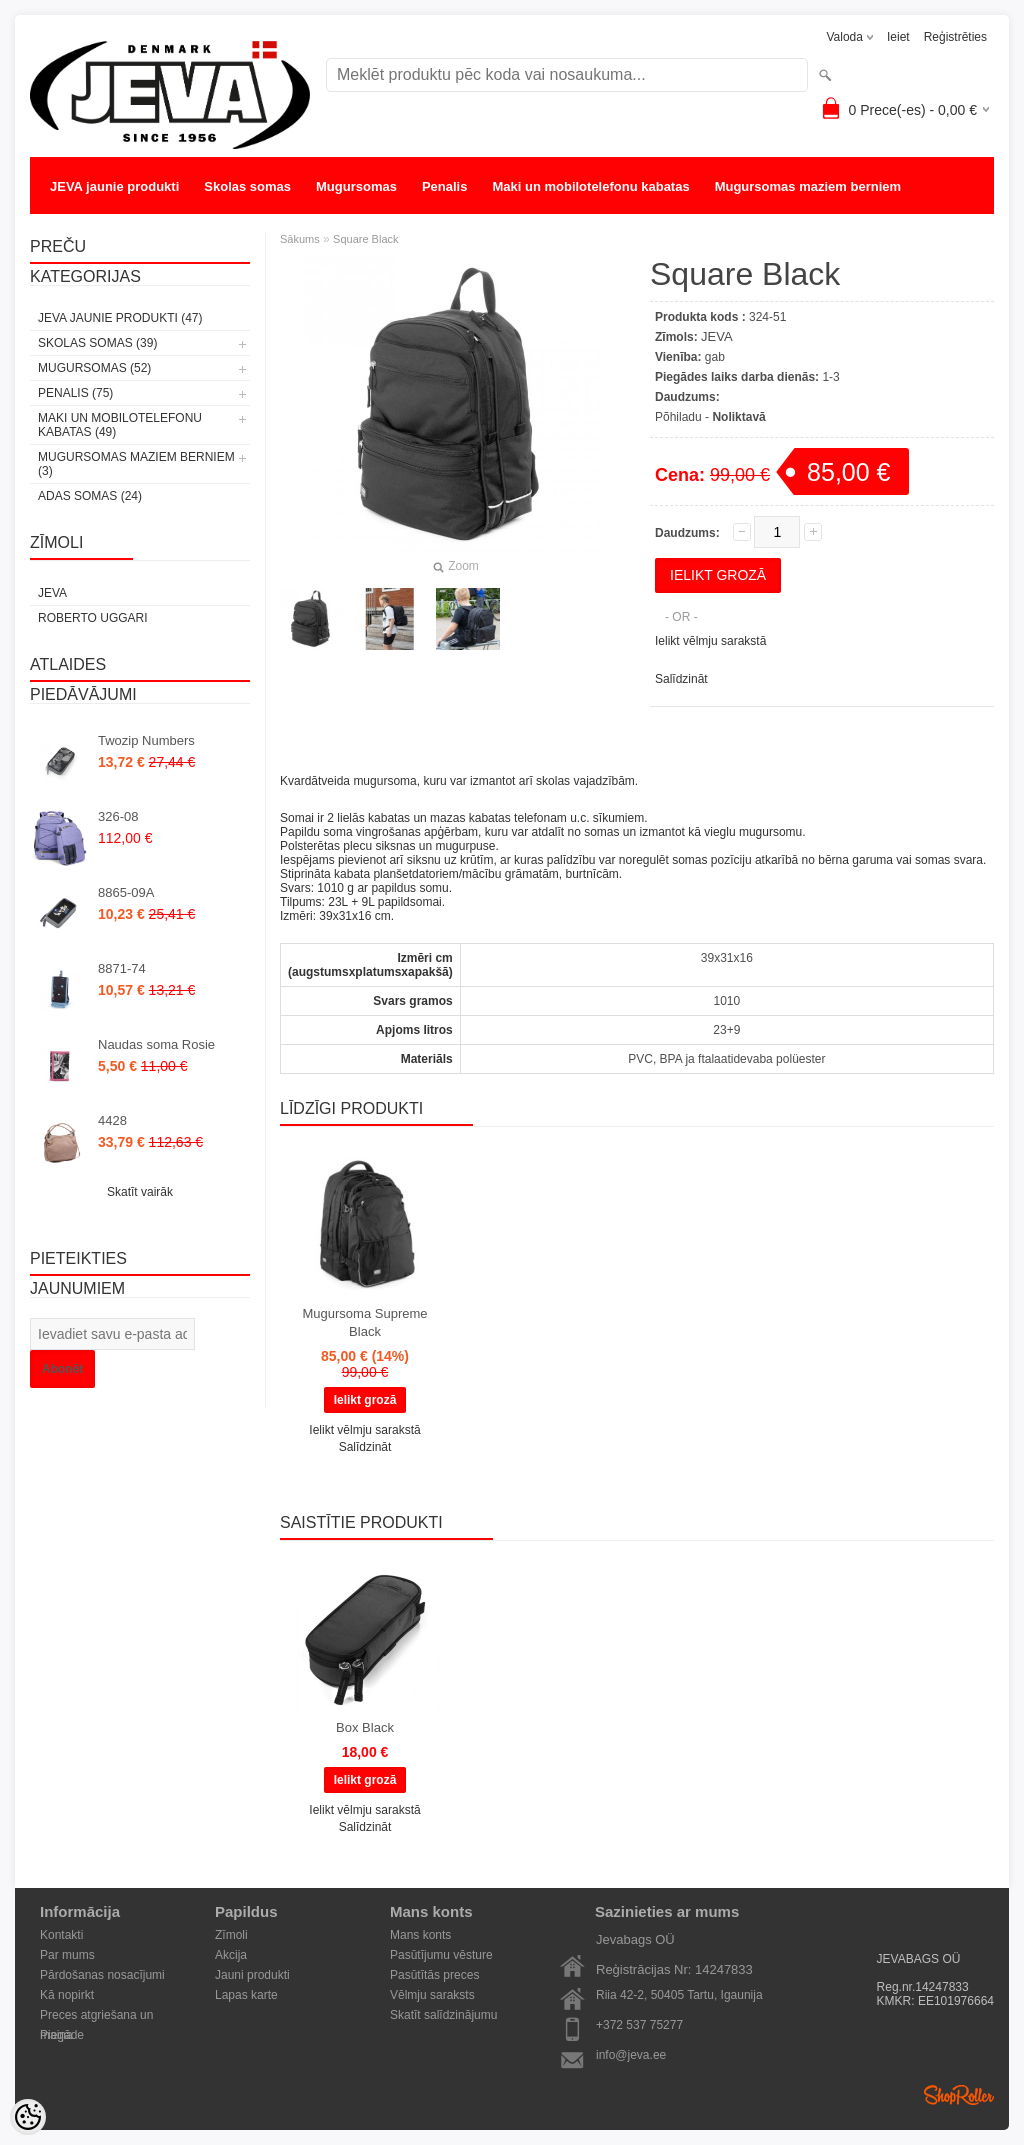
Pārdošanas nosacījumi (102, 1975)
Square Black (365, 239)
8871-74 (122, 968)
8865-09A (126, 892)
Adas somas (88, 226)
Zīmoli (231, 1935)
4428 (112, 1120)
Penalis (445, 186)
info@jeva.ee (631, 2055)
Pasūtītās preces (434, 1975)
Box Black (365, 1727)
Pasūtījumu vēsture (441, 1955)
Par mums (67, 1955)
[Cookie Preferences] (28, 2117)
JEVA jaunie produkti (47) (120, 318)
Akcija (231, 1955)
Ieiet (898, 37)
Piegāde (62, 2035)
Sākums (300, 239)
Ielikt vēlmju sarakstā (710, 641)
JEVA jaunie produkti (114, 186)
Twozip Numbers (146, 740)
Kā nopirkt (67, 1995)
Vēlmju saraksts (432, 1995)
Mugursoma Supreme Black (365, 1322)
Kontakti (61, 1935)
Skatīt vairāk (140, 1192)
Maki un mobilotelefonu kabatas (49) (120, 425)
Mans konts (420, 1935)
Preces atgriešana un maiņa (96, 2016)
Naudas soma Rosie (156, 1044)
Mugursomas (356, 186)
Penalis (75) (75, 393)
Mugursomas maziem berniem (808, 186)
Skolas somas (247, 186)
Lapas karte (246, 1995)
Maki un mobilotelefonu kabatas (590, 186)
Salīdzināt (681, 679)
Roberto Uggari (93, 618)
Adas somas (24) (90, 496)
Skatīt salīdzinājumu (443, 2015)
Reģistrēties (955, 37)
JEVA (52, 593)
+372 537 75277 (639, 2025)
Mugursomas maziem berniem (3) (136, 464)
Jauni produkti (252, 1975)
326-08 (118, 816)
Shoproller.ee (959, 2095)
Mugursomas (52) (94, 368)
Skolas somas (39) (97, 343)
